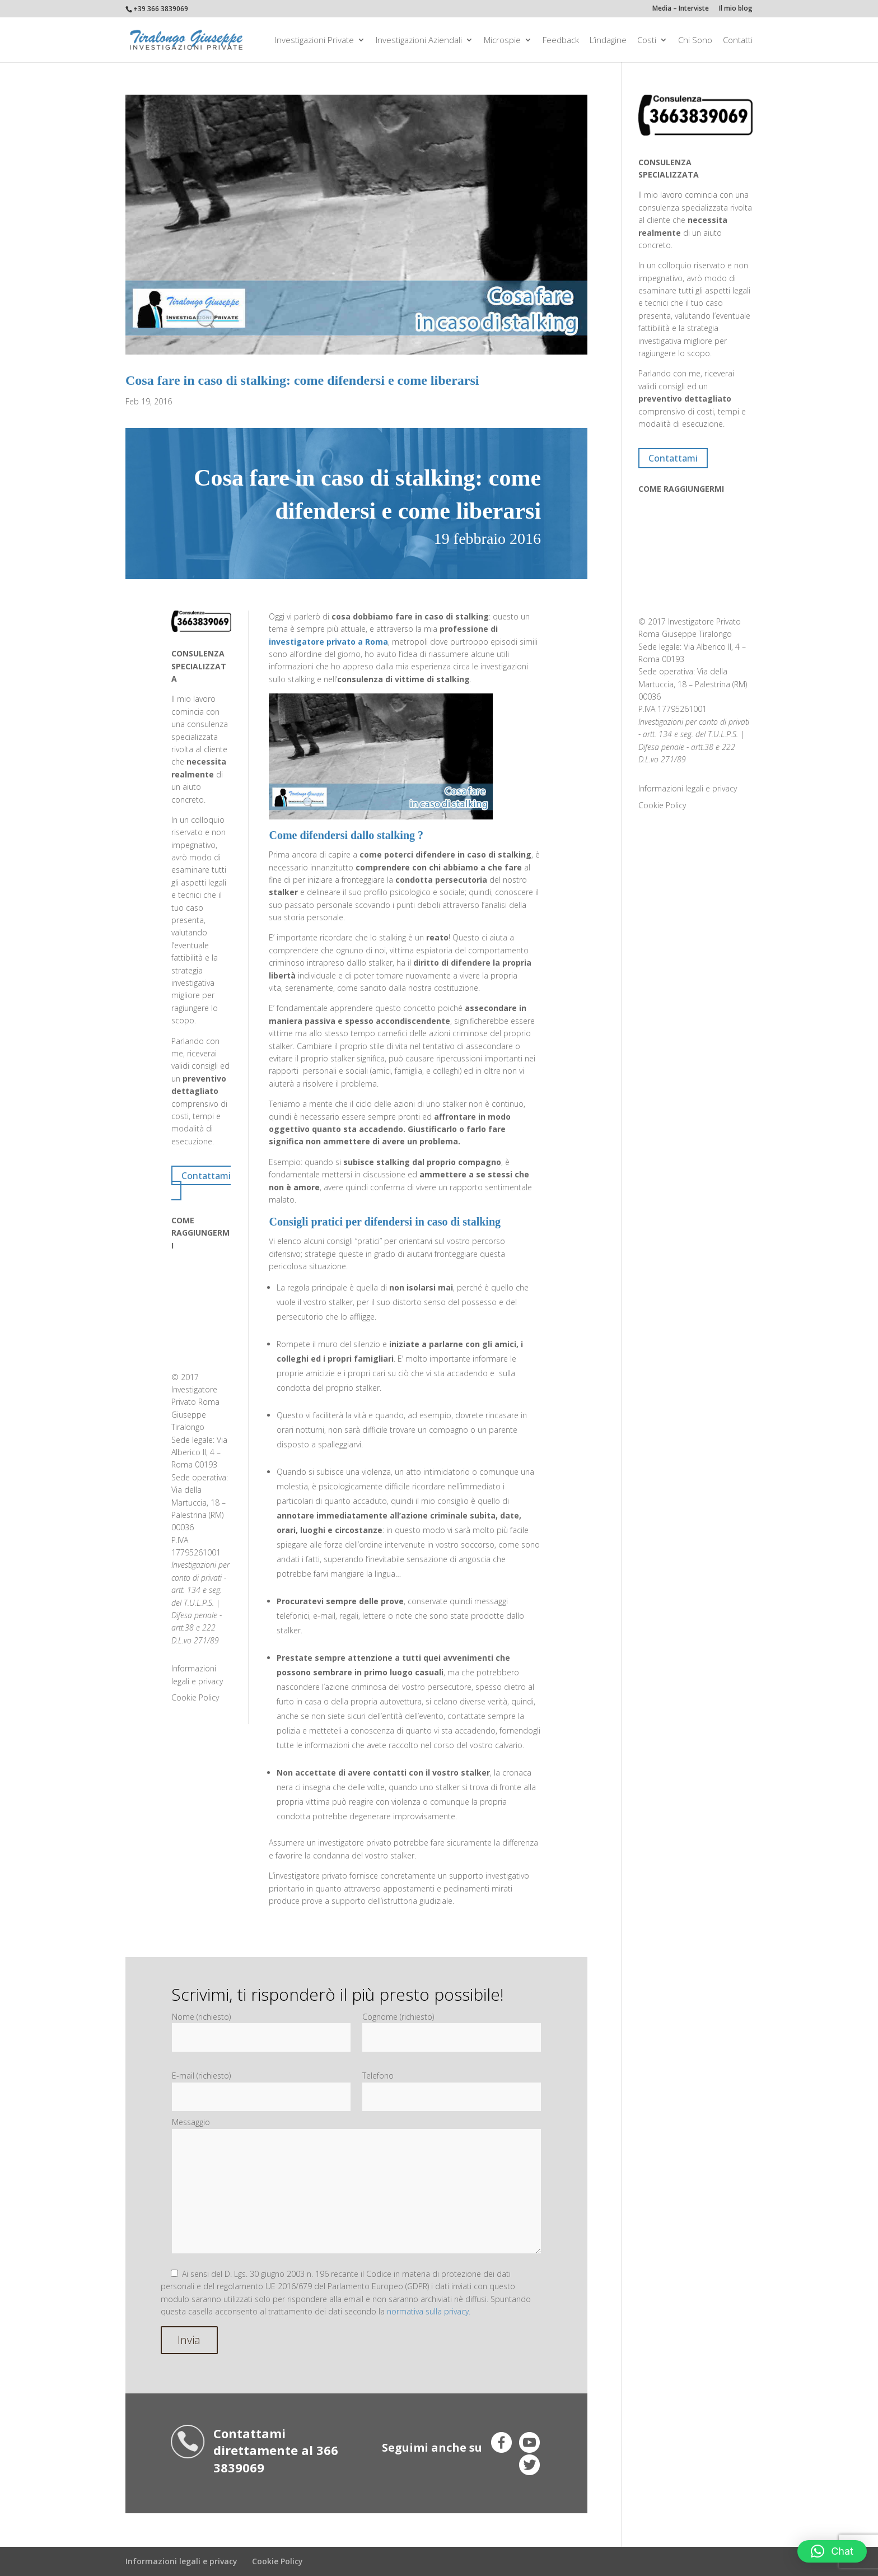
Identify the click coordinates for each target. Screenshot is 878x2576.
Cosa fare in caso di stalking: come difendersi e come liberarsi (302, 380)
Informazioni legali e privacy (687, 788)
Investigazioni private (314, 40)
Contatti (738, 40)
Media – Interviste (680, 9)
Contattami (206, 1175)
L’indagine (608, 40)
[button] (832, 2551)
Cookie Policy (195, 1697)
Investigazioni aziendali (419, 40)
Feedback (561, 40)
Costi (646, 40)
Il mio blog (736, 9)
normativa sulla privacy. (428, 2311)
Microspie (502, 40)
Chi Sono (695, 40)
